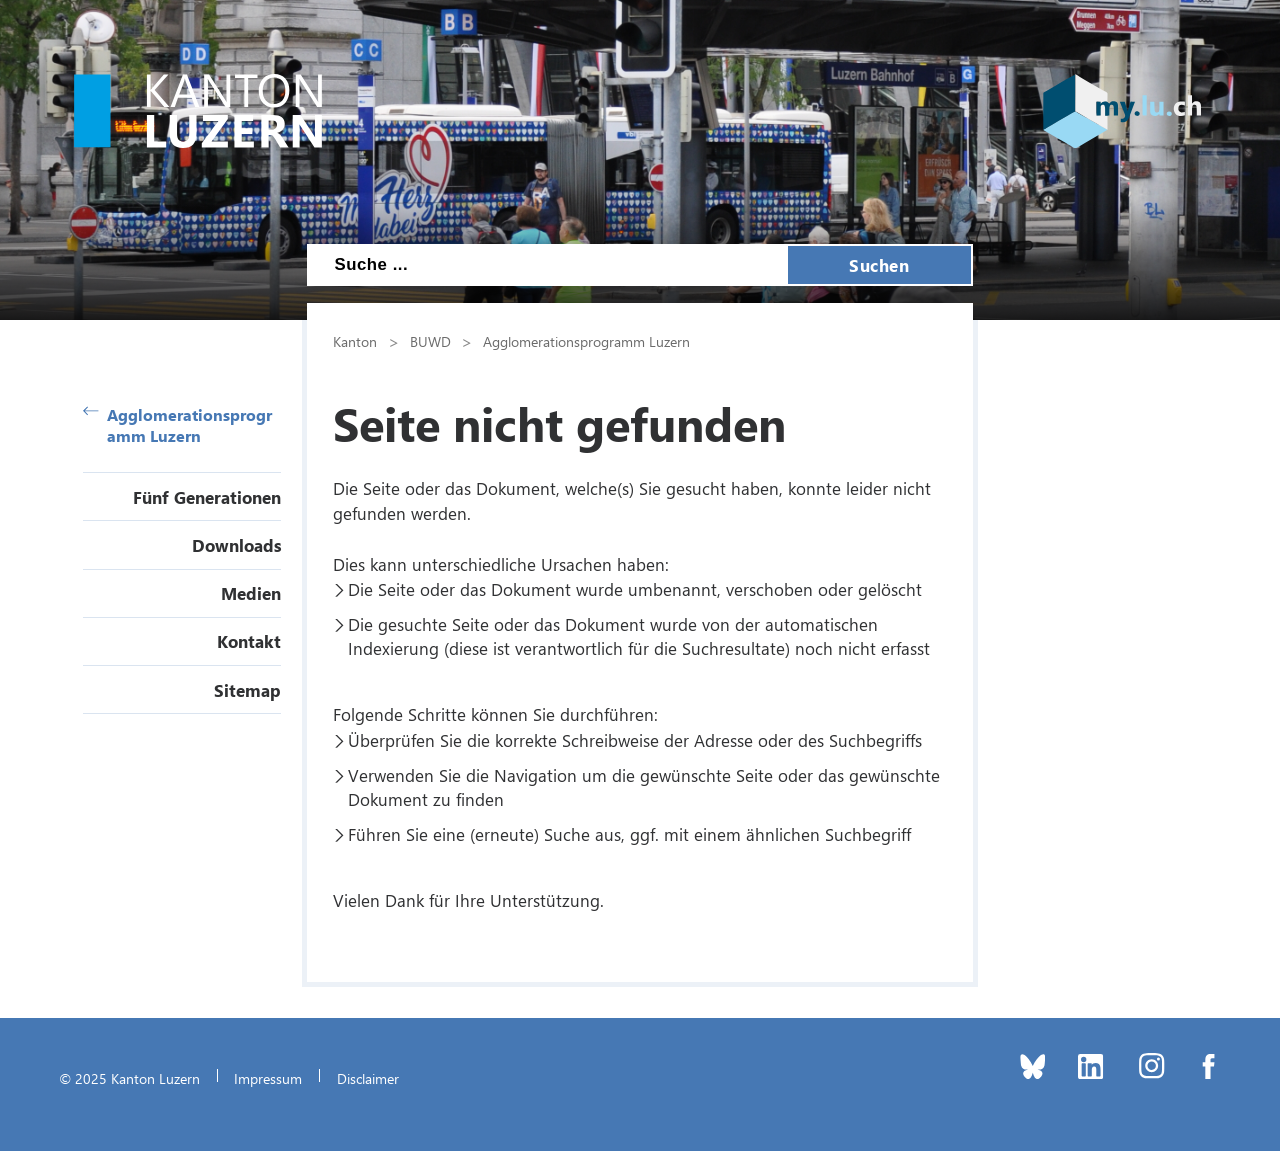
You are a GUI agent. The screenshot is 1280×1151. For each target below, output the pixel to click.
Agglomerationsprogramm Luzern (177, 425)
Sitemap (247, 690)
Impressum (268, 1078)
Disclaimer (368, 1078)
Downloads (236, 545)
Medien (251, 593)
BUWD (430, 341)
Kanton (355, 341)
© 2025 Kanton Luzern (129, 1078)
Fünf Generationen (207, 497)
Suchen (879, 265)
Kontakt (249, 641)
